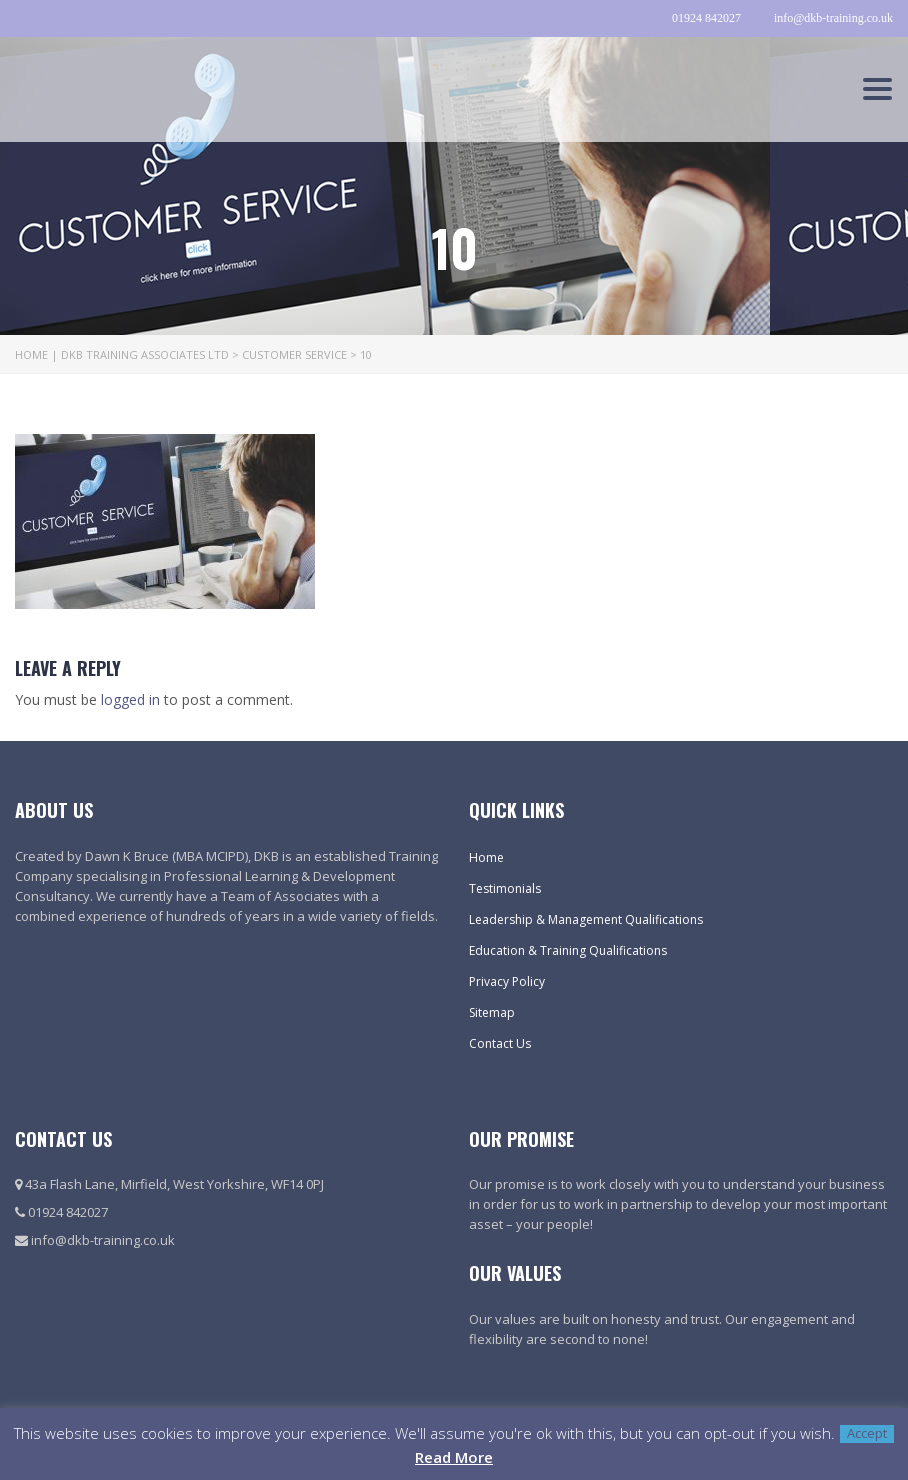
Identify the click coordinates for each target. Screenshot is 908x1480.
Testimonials (505, 888)
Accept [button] (867, 1433)
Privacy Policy (507, 981)
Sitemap (492, 1012)
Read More (454, 1457)
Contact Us (500, 1043)
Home (486, 857)
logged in (130, 699)
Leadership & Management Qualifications (586, 919)
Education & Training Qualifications (568, 950)
